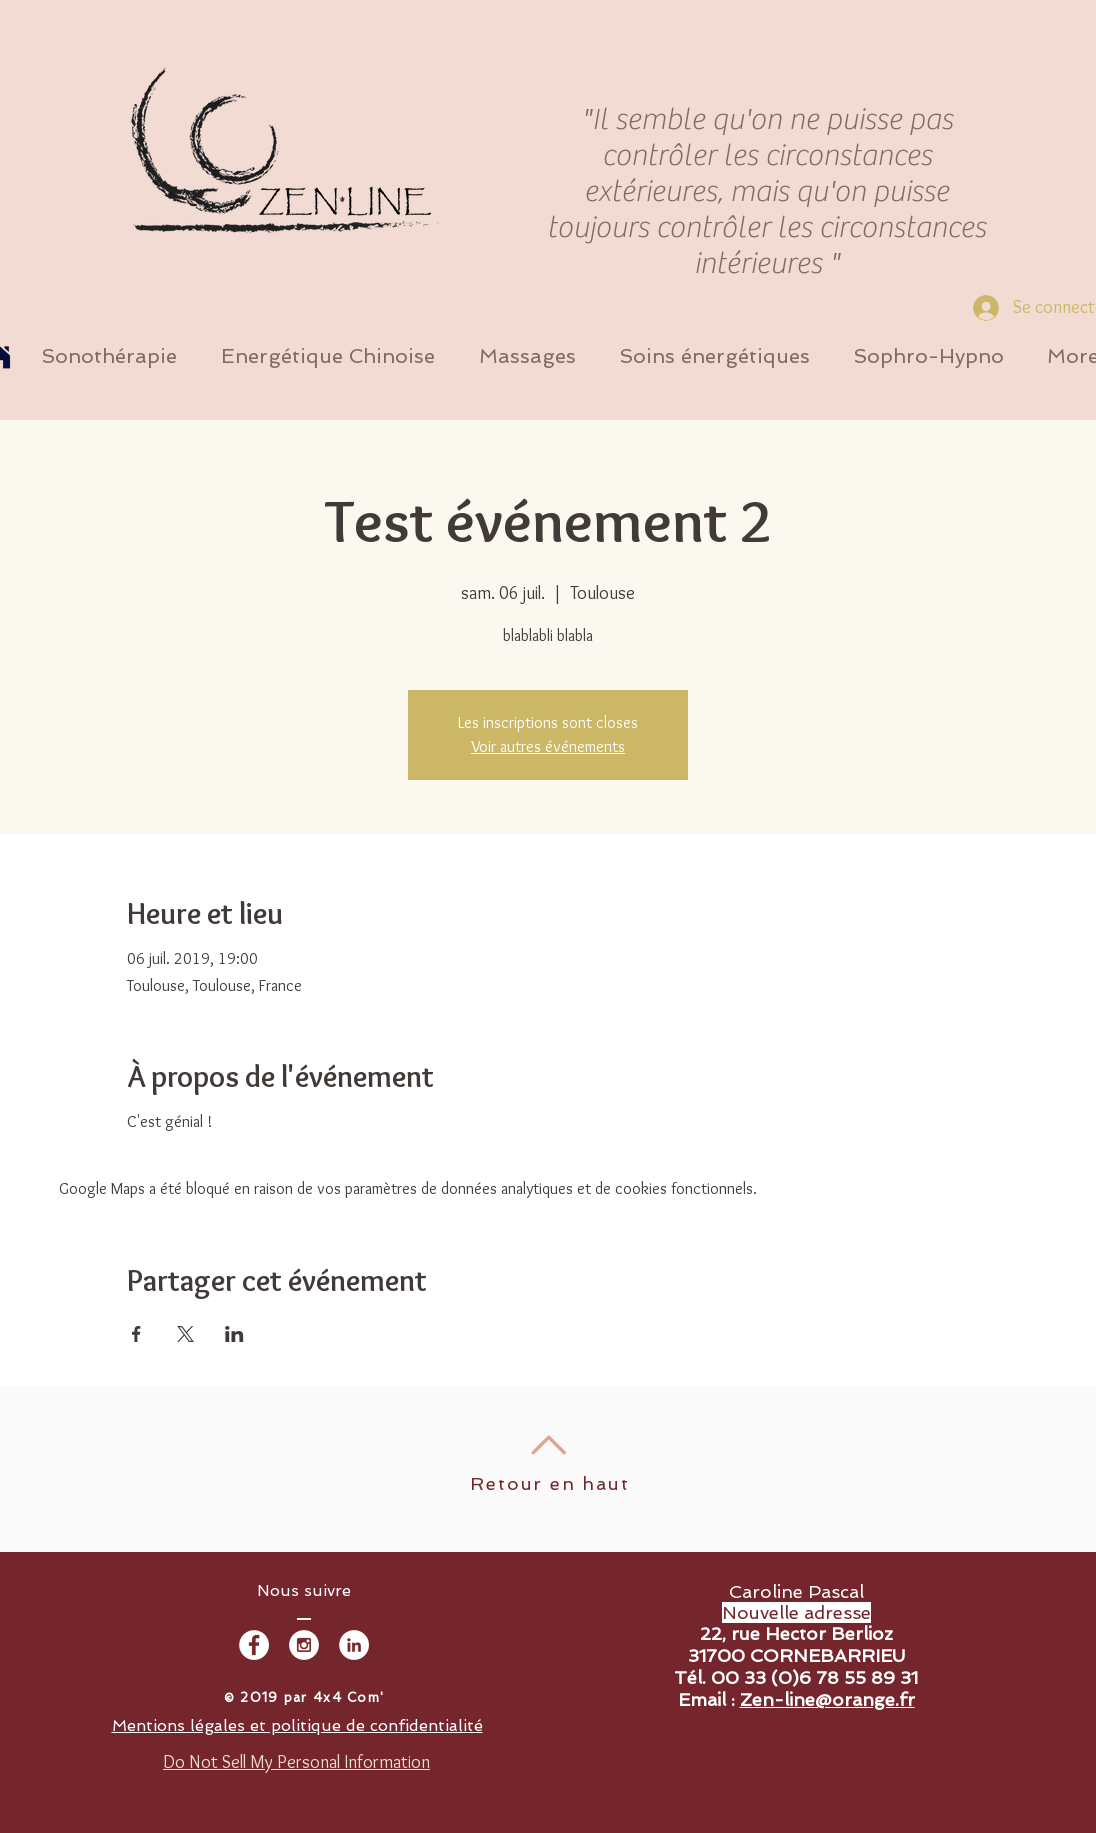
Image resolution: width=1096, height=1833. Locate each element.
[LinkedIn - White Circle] (354, 1645)
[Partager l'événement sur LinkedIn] (234, 1334)
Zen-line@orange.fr (827, 1699)
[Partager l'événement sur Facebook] (136, 1334)
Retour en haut (549, 1483)
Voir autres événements (548, 746)
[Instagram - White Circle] (304, 1645)
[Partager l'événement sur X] (185, 1334)
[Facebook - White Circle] (254, 1645)
